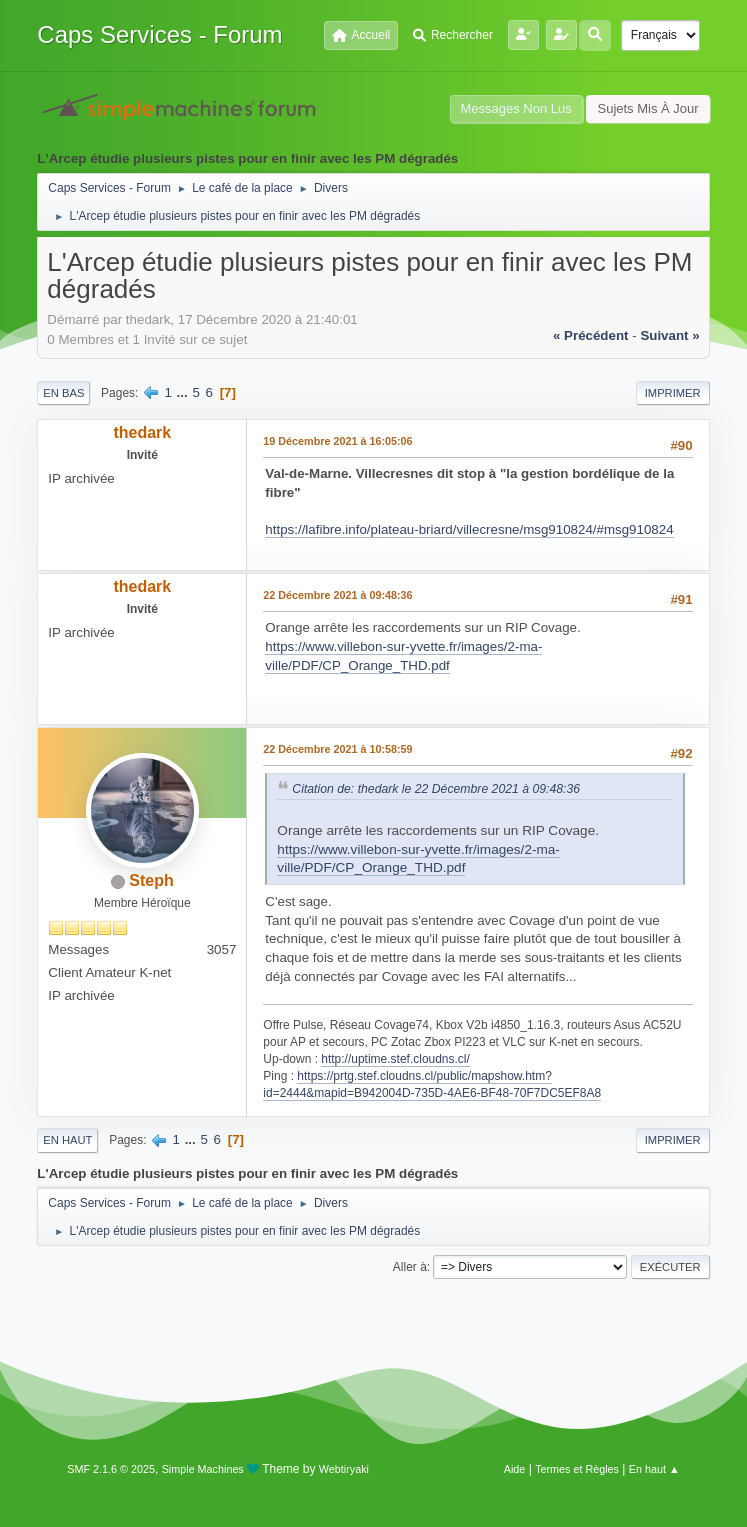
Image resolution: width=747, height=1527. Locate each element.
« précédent (591, 335)
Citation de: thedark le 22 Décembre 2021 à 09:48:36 (436, 789)
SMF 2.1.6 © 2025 (111, 1469)
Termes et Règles (577, 1469)
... (184, 392)
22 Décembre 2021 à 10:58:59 (337, 749)
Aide (515, 1469)
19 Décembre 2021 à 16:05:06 (337, 441)
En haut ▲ (654, 1469)
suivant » (669, 335)
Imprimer (673, 393)
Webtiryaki (344, 1469)
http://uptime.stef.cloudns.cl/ (395, 1059)
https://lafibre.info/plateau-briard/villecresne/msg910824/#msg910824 (469, 529)
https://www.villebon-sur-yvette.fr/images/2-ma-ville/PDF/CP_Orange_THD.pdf (418, 859)
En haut (67, 1140)
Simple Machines (203, 1469)
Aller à (410, 1267)
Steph (151, 880)
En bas (63, 393)
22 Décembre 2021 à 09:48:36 (337, 595)
